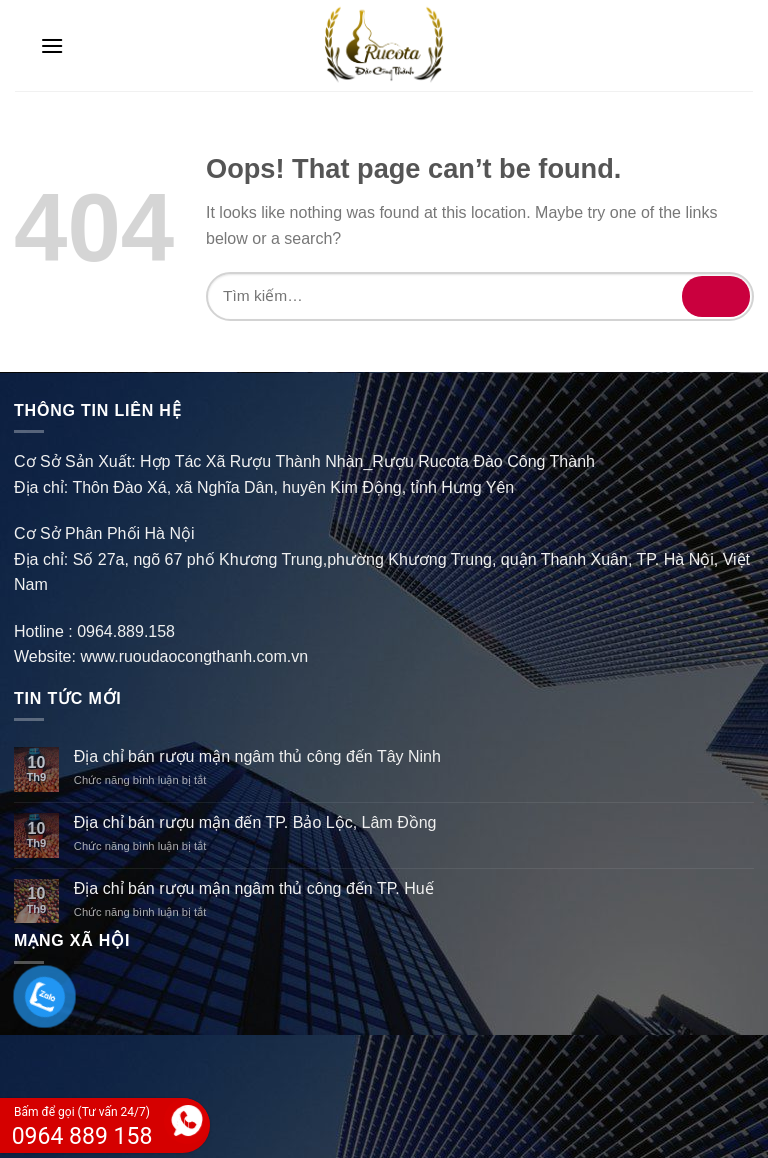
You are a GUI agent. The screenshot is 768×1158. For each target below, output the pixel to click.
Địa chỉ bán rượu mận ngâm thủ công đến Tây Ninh (257, 756)
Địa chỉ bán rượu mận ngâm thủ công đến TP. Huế (254, 888)
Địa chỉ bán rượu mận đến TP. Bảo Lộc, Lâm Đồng (255, 822)
